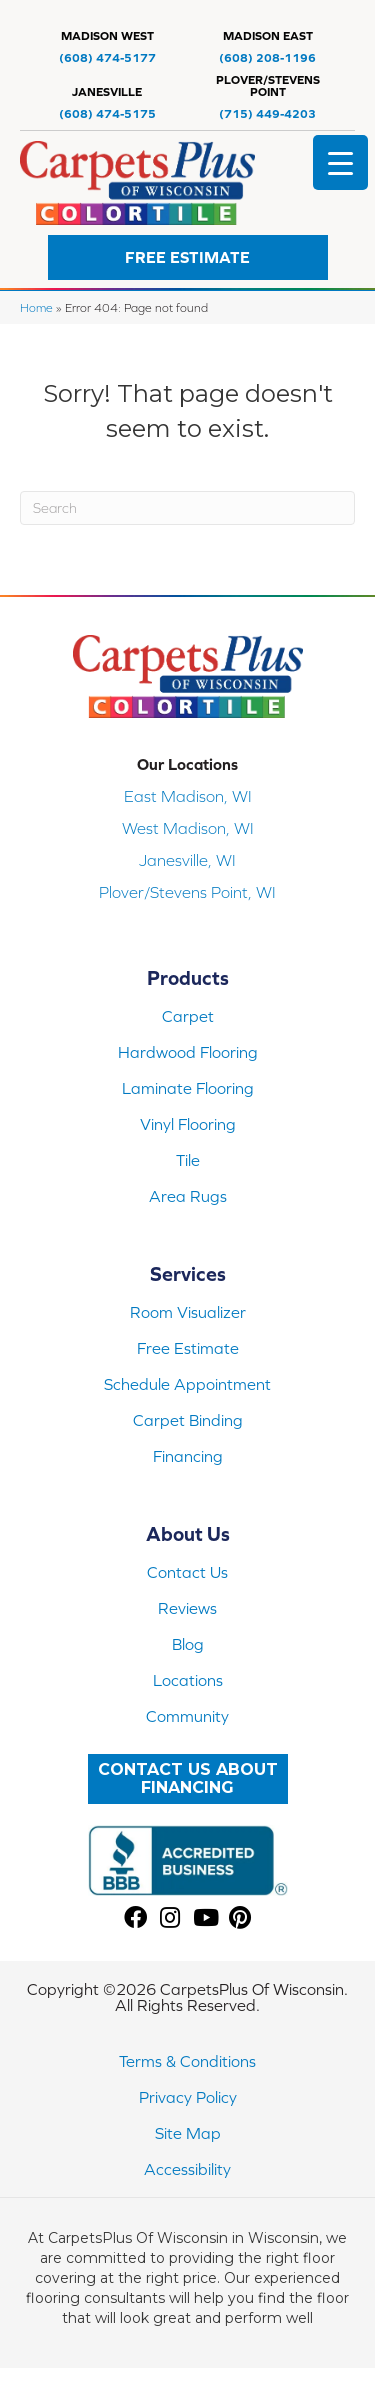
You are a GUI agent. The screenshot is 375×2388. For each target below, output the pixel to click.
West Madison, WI (188, 828)
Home (36, 307)
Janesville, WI (187, 860)
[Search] (187, 508)
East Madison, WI (188, 796)
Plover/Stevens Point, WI (187, 892)
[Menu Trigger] (340, 162)
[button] (188, 257)
